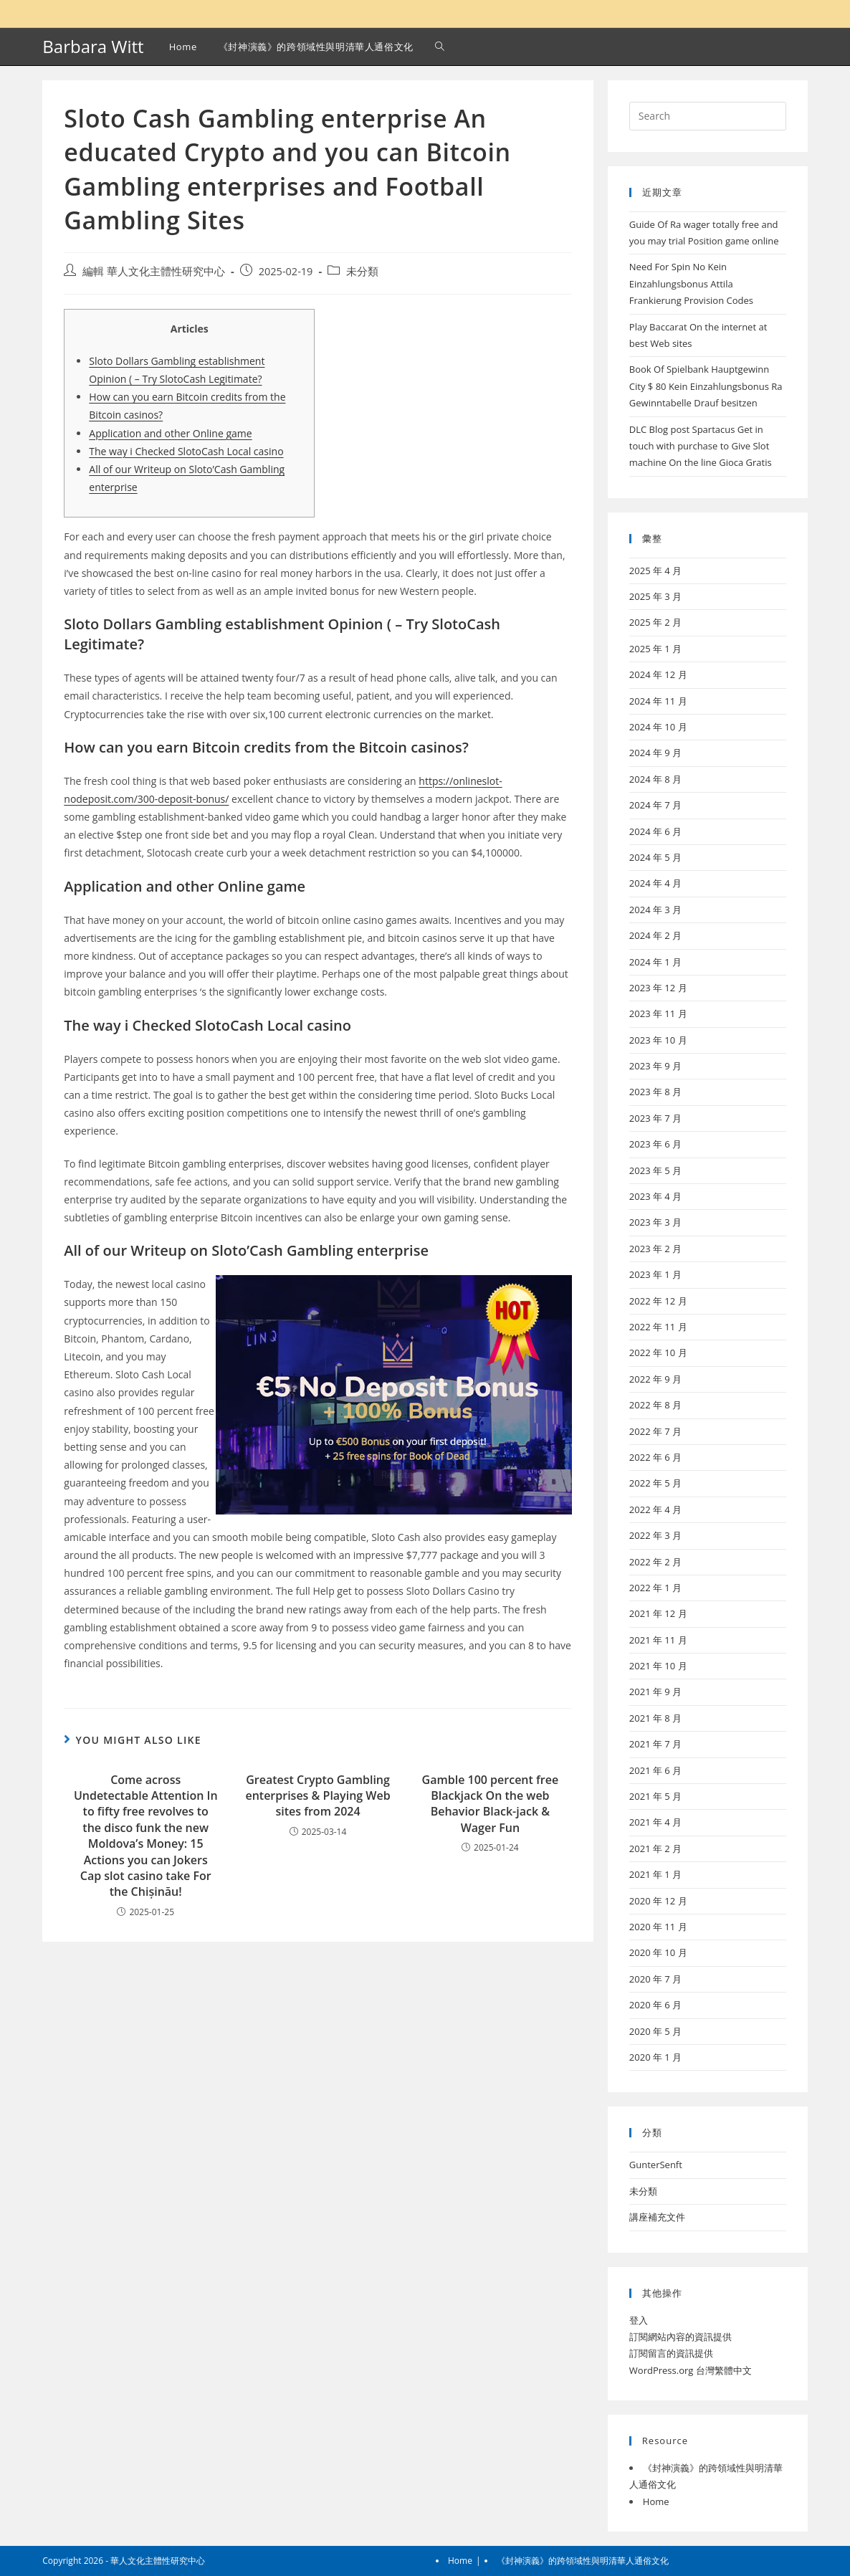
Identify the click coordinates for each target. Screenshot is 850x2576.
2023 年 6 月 (655, 1143)
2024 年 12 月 (658, 674)
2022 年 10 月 (658, 1352)
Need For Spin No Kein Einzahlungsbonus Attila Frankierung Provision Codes (691, 283)
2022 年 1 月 (655, 1587)
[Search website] (439, 46)
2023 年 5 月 (655, 1170)
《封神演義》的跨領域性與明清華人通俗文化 (583, 2560)
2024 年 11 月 (658, 701)
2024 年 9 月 (655, 752)
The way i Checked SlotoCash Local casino (186, 451)
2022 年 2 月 (655, 1561)
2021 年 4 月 (655, 1822)
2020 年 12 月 (658, 1900)
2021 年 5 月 (655, 1796)
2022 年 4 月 (655, 1509)
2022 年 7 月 (655, 1431)
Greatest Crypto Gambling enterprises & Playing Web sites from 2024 (317, 1796)
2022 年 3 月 (655, 1535)
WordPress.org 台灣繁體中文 (690, 2370)
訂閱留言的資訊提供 (671, 2353)
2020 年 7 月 (655, 1978)
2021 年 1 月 (655, 1874)
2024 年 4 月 (655, 883)
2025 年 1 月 (655, 648)
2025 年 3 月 (655, 596)
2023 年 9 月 (655, 1065)
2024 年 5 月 (655, 857)
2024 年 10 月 (658, 726)
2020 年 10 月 (658, 1952)
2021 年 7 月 (655, 1743)
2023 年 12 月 (658, 987)
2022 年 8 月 (655, 1404)
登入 (638, 2320)
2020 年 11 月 (658, 1926)
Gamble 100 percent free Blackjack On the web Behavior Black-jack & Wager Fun (490, 1804)
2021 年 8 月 (655, 1718)
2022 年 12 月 (658, 1300)
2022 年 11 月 (658, 1326)
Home (656, 2501)
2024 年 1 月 (655, 961)
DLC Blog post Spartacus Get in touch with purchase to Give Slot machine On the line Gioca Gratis (700, 446)
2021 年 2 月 (655, 1848)
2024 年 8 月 (655, 779)
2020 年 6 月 (655, 2004)
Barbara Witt (92, 46)
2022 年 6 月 (655, 1457)
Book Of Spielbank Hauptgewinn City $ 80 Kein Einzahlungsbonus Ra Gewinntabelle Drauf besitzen (706, 386)
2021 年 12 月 (658, 1613)
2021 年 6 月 (655, 1770)
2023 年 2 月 (655, 1248)
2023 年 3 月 (655, 1222)
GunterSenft (655, 2164)
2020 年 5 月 (655, 2031)
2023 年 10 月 (658, 1040)
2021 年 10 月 (658, 1665)
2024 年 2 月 (655, 935)
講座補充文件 (657, 2216)
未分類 (362, 271)
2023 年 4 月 (655, 1196)
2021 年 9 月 (655, 1691)
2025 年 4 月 (655, 570)
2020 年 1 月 (655, 2057)
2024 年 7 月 (655, 804)
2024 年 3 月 (655, 909)
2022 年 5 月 (655, 1483)
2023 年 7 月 (655, 1118)
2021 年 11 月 (658, 1639)
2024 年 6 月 (655, 831)
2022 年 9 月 (655, 1379)
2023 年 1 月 (655, 1274)
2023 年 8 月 (655, 1091)
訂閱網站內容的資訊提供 (680, 2336)
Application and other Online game (170, 433)
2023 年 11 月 (658, 1013)
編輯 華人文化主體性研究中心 (153, 271)
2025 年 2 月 (655, 622)
